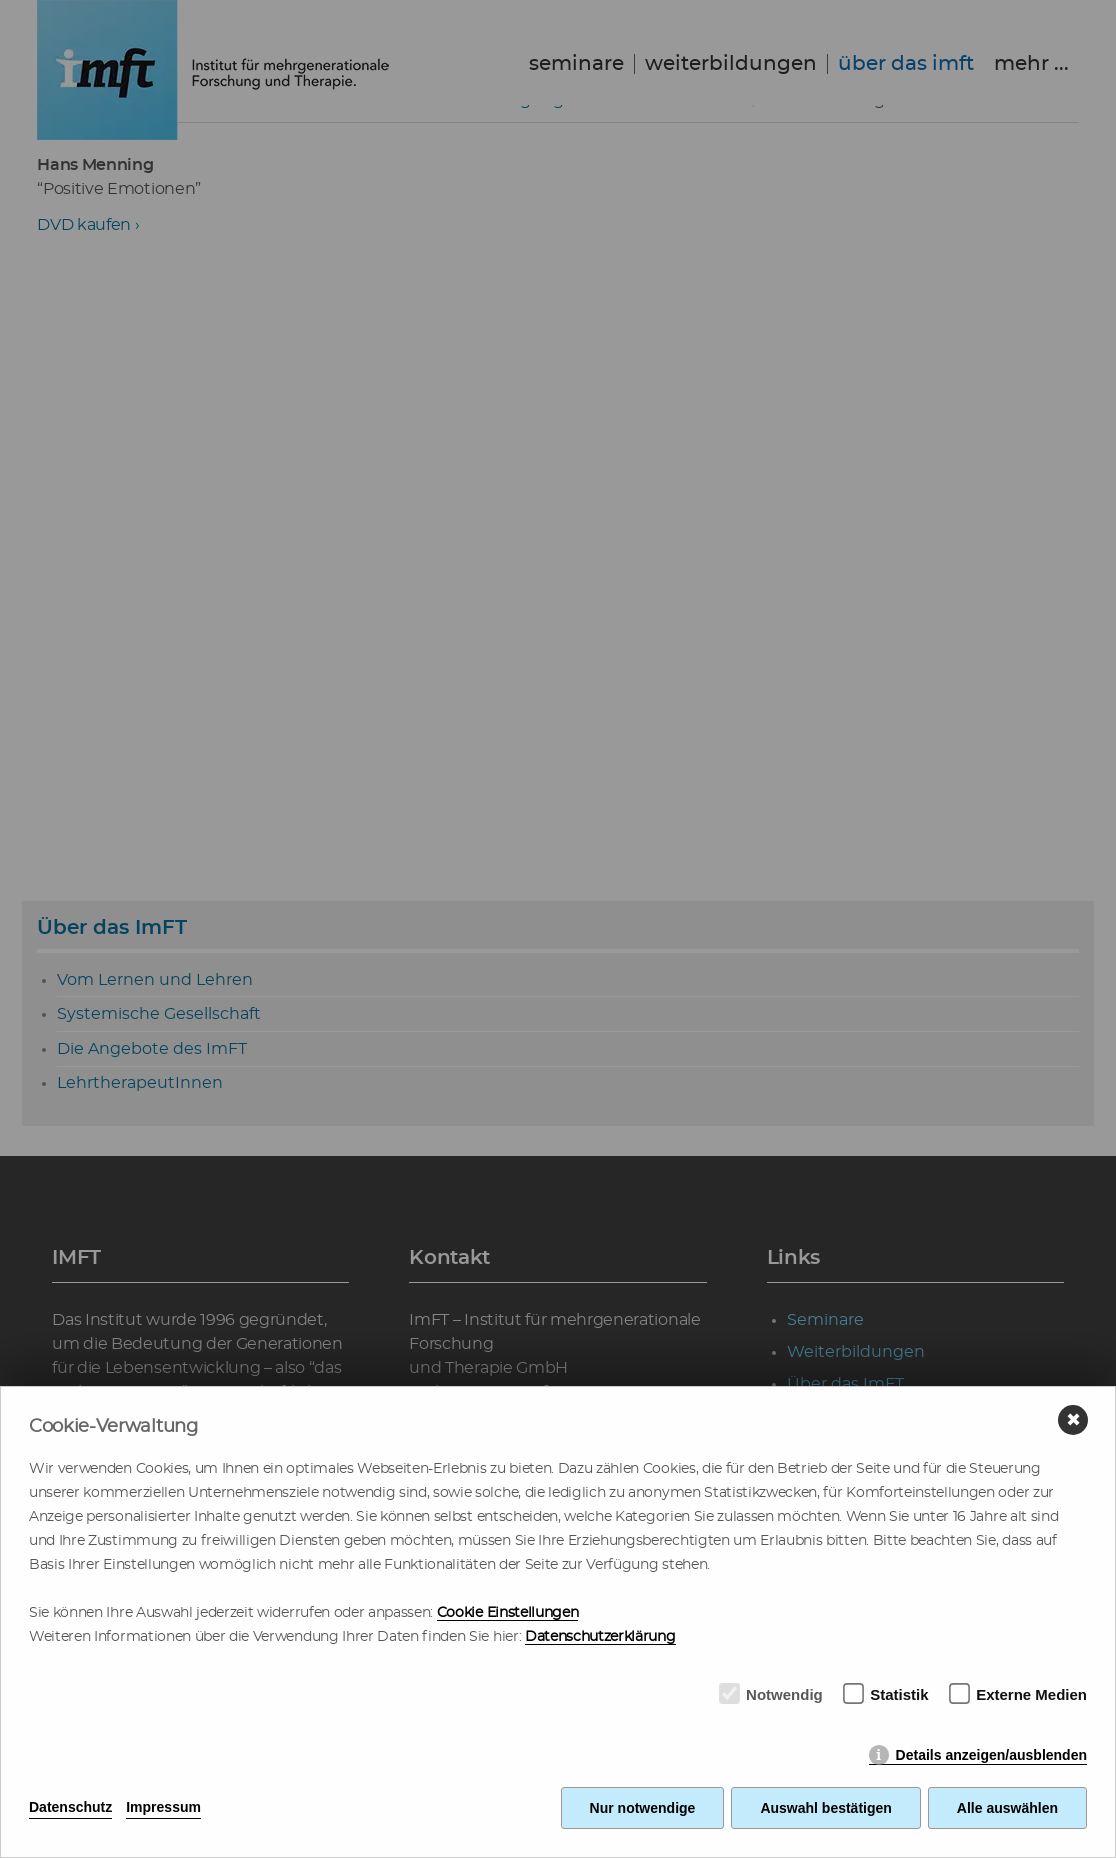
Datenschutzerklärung (600, 1637)
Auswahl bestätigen (825, 1808)
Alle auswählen (1007, 1808)
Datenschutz (70, 1807)
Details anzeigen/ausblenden (991, 1755)
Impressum (163, 1807)
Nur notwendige (643, 1808)
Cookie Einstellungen (508, 1613)
